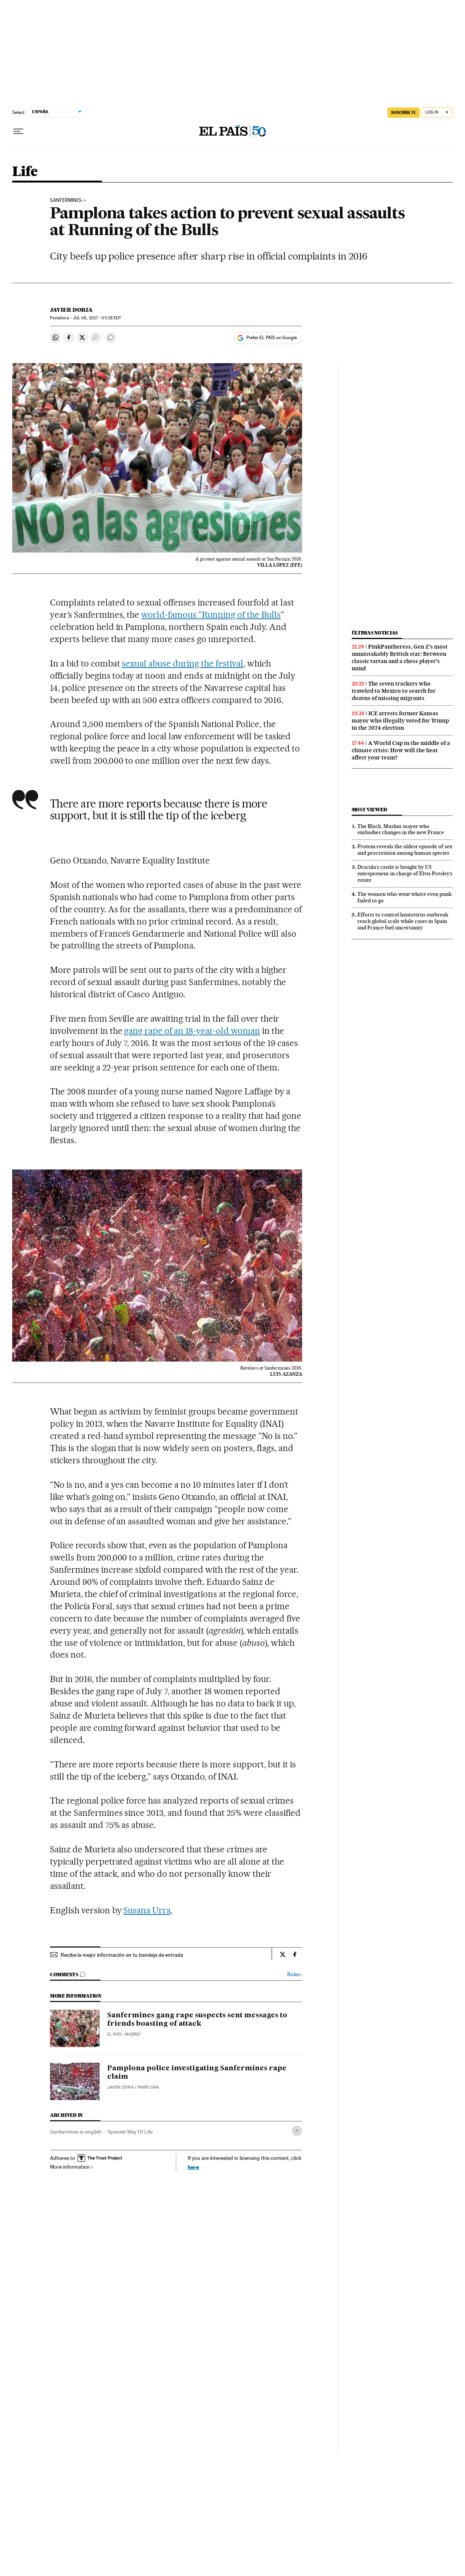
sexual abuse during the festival (182, 663)
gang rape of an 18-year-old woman (192, 1030)
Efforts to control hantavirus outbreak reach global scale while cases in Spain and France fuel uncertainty (402, 921)
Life (25, 172)
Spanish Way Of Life (130, 2132)
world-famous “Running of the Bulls (210, 614)
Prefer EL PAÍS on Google (271, 337)
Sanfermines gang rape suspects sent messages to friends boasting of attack (197, 2019)
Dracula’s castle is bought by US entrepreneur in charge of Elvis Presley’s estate (404, 873)
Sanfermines (66, 200)
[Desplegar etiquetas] (297, 2131)
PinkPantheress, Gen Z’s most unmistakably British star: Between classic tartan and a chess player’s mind (400, 657)
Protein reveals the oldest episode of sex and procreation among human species (404, 849)
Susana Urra (147, 1910)
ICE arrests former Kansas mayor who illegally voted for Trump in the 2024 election (400, 720)
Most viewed (369, 809)
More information (71, 2167)
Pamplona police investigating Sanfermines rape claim (196, 2072)
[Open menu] (18, 131)
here (193, 2167)
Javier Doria (71, 309)
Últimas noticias (375, 633)
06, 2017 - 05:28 (97, 318)
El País (114, 2034)
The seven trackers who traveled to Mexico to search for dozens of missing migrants (394, 691)
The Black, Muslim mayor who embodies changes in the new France (400, 829)
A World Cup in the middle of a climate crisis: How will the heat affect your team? (401, 750)
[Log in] (437, 112)
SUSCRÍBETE (403, 112)
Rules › (294, 1974)
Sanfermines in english (75, 2132)
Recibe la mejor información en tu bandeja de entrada (122, 1955)
